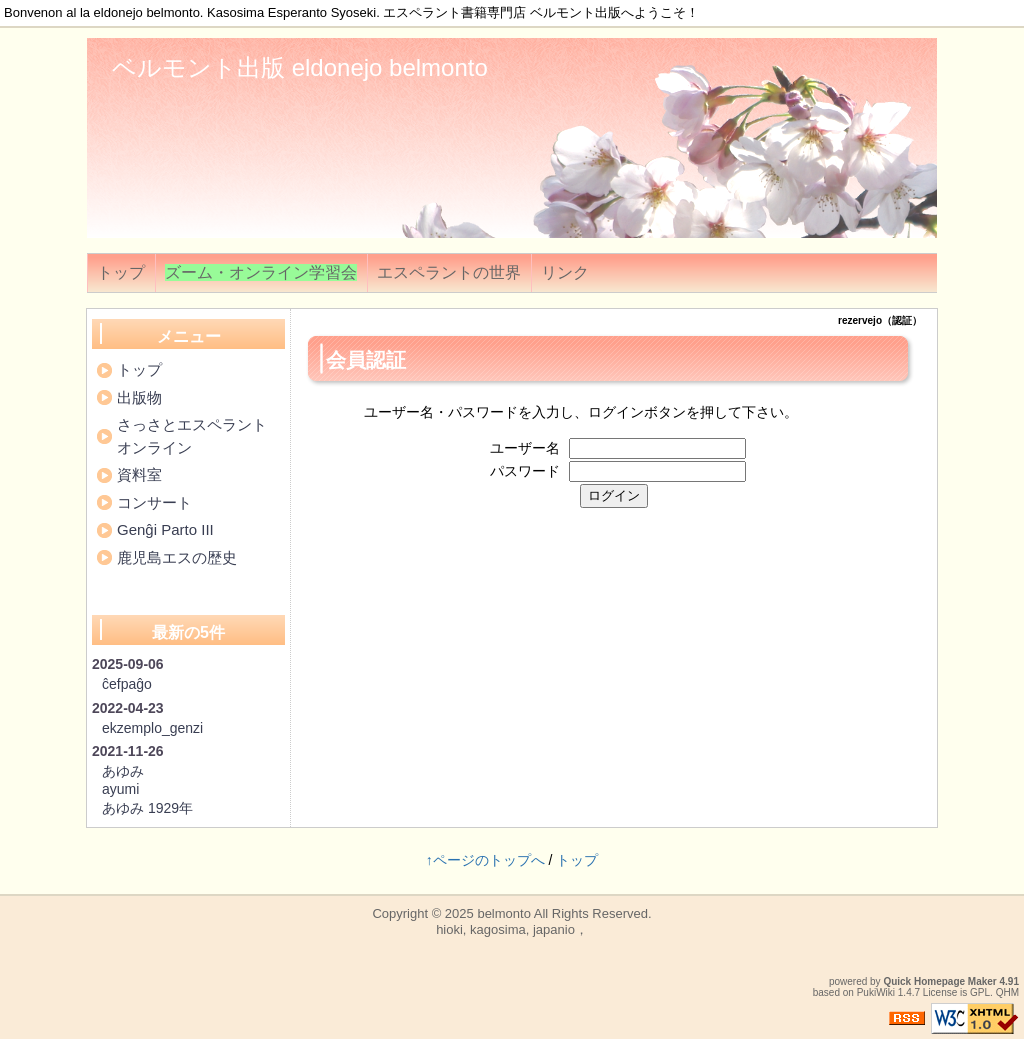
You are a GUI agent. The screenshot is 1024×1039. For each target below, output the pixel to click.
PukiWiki (876, 992)
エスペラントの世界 (449, 272)
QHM (1007, 992)
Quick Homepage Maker (939, 981)
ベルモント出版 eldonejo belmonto (300, 67)
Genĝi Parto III (165, 529)
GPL (980, 992)
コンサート (154, 502)
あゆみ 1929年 (147, 808)
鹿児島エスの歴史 (177, 557)
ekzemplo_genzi (152, 728)
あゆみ (123, 771)
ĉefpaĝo (127, 684)
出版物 (139, 397)
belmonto (503, 913)
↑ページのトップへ (485, 860)
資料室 (139, 474)
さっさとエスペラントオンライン (192, 436)
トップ (121, 272)
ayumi (120, 789)
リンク (565, 272)
